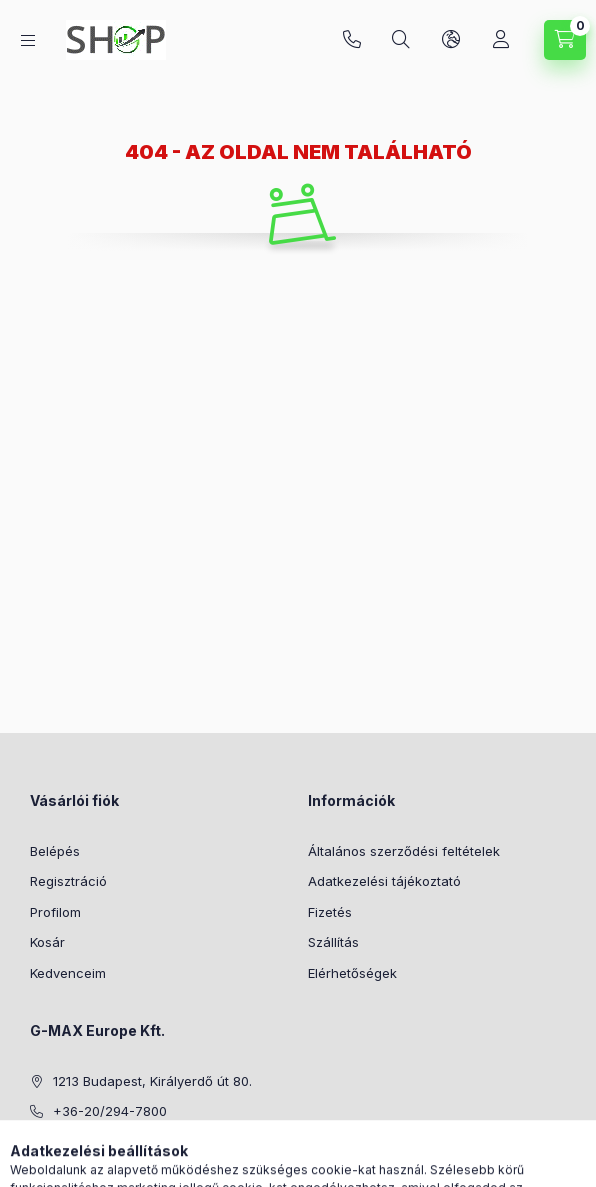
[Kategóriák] (28, 40)
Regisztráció (68, 881)
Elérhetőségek (352, 973)
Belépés (55, 851)
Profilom (55, 912)
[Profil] (501, 40)
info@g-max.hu (101, 1142)
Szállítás (333, 942)
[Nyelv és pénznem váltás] (451, 40)
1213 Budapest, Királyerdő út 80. (152, 1081)
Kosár (47, 942)
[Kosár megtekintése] (565, 40)
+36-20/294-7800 (352, 40)
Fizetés (330, 912)
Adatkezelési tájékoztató (384, 881)
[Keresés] (401, 40)
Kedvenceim (68, 973)
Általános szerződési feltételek (404, 851)
